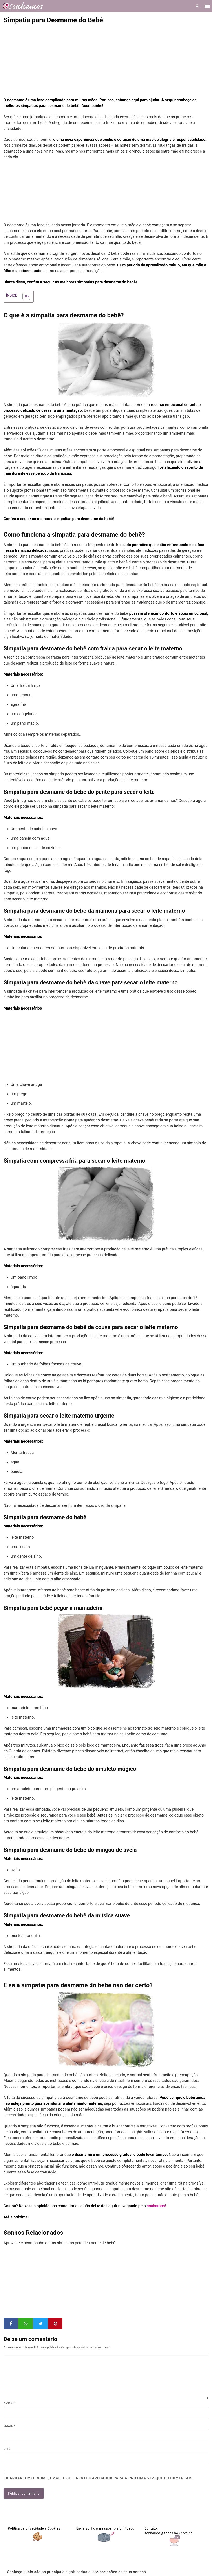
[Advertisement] (106, 64)
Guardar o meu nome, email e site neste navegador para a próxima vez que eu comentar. (98, 2478)
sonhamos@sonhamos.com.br (168, 2538)
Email (10, 2426)
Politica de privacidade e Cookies (34, 2528)
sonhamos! (156, 2206)
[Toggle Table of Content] (24, 296)
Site (7, 2448)
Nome (9, 2402)
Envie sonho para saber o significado (105, 2528)
